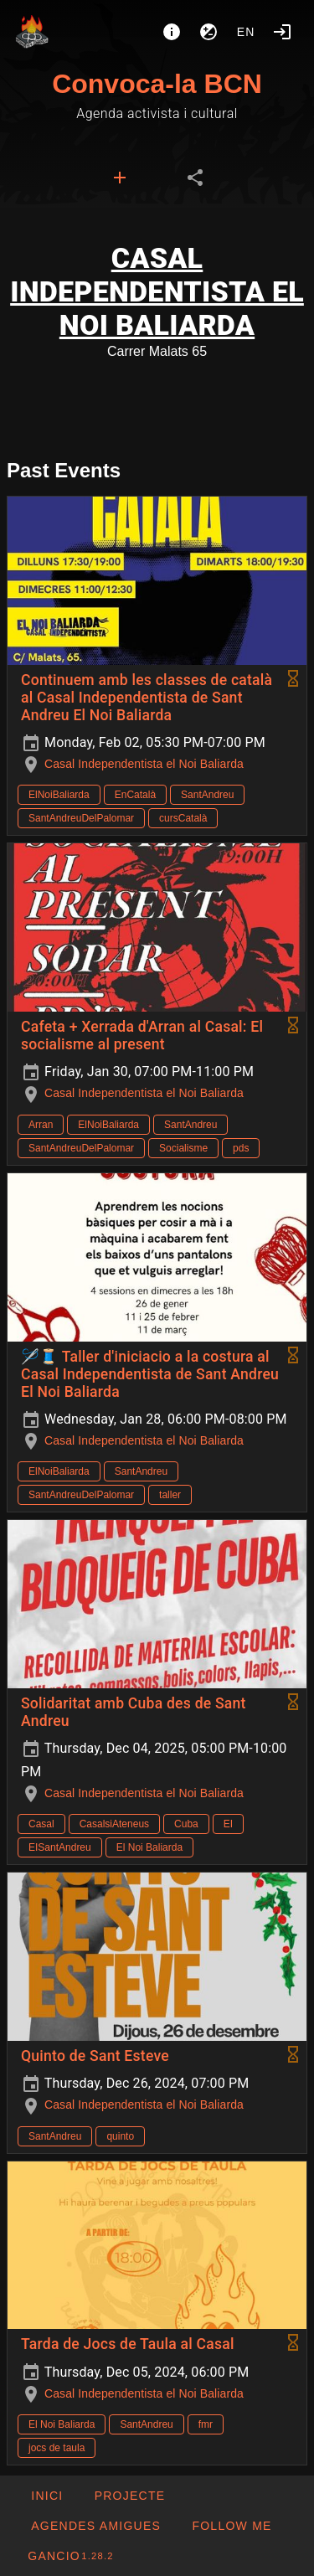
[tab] (119, 177)
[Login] (282, 31)
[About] (171, 31)
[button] (95, 2526)
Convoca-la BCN (157, 84)
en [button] (246, 32)
